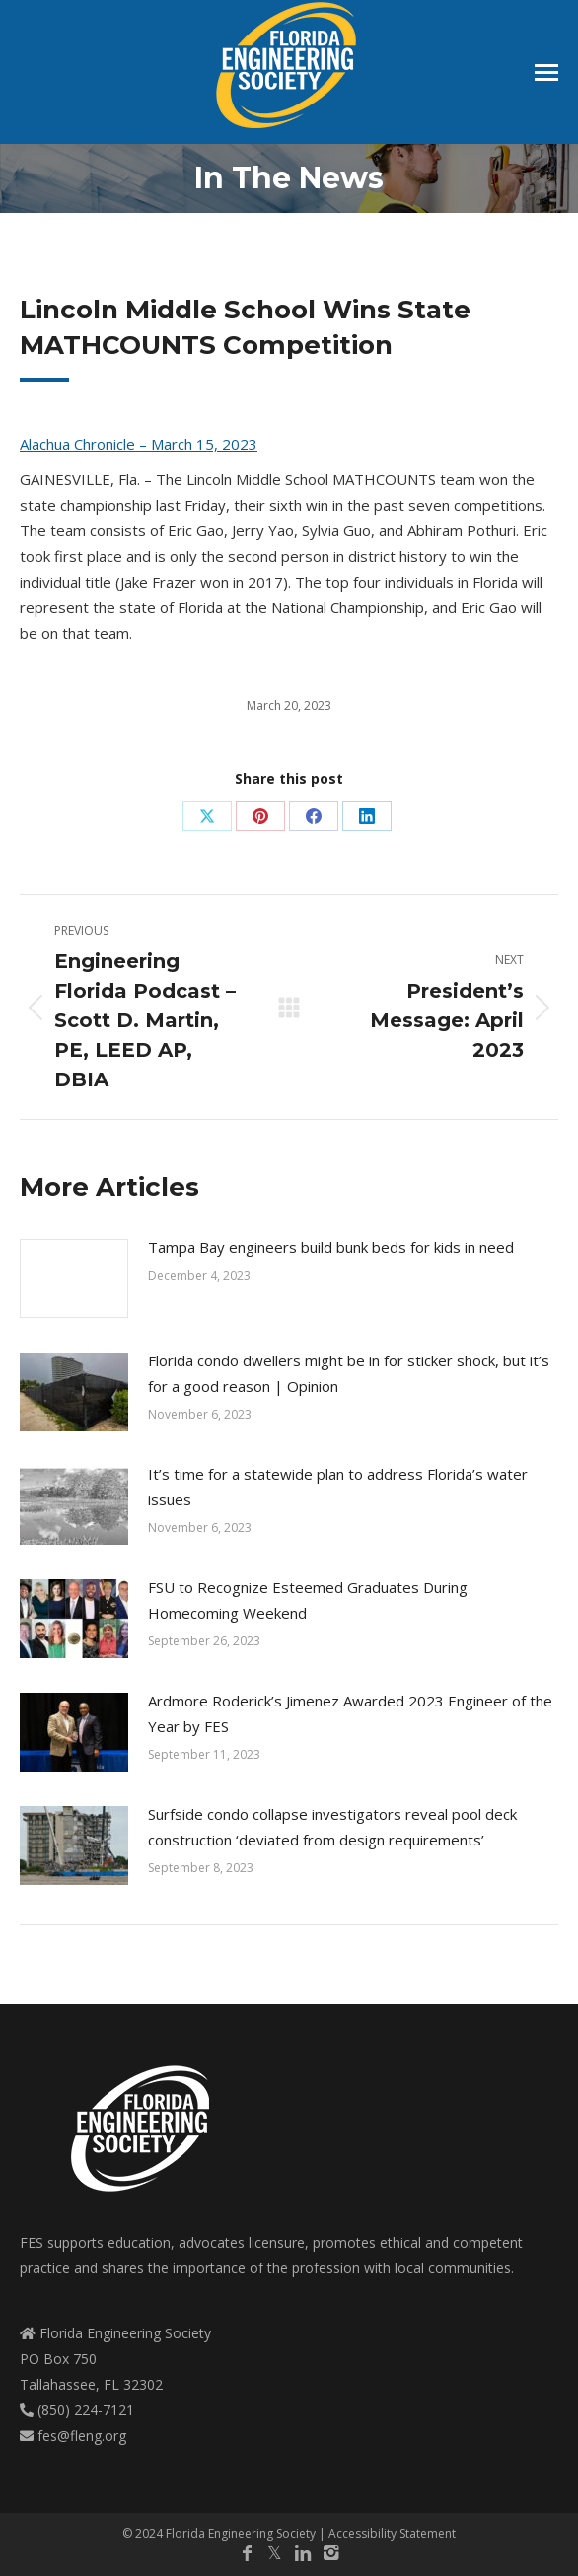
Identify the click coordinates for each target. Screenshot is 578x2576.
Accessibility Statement (392, 2533)
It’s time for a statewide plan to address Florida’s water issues (338, 1486)
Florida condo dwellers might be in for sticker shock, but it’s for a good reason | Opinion (348, 1373)
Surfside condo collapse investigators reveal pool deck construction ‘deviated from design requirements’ (332, 1826)
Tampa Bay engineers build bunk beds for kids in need (331, 1247)
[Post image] (74, 1278)
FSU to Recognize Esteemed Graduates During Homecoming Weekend (308, 1600)
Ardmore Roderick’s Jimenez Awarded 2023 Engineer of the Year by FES (350, 1713)
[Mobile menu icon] (546, 72)
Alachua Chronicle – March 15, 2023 (138, 443)
